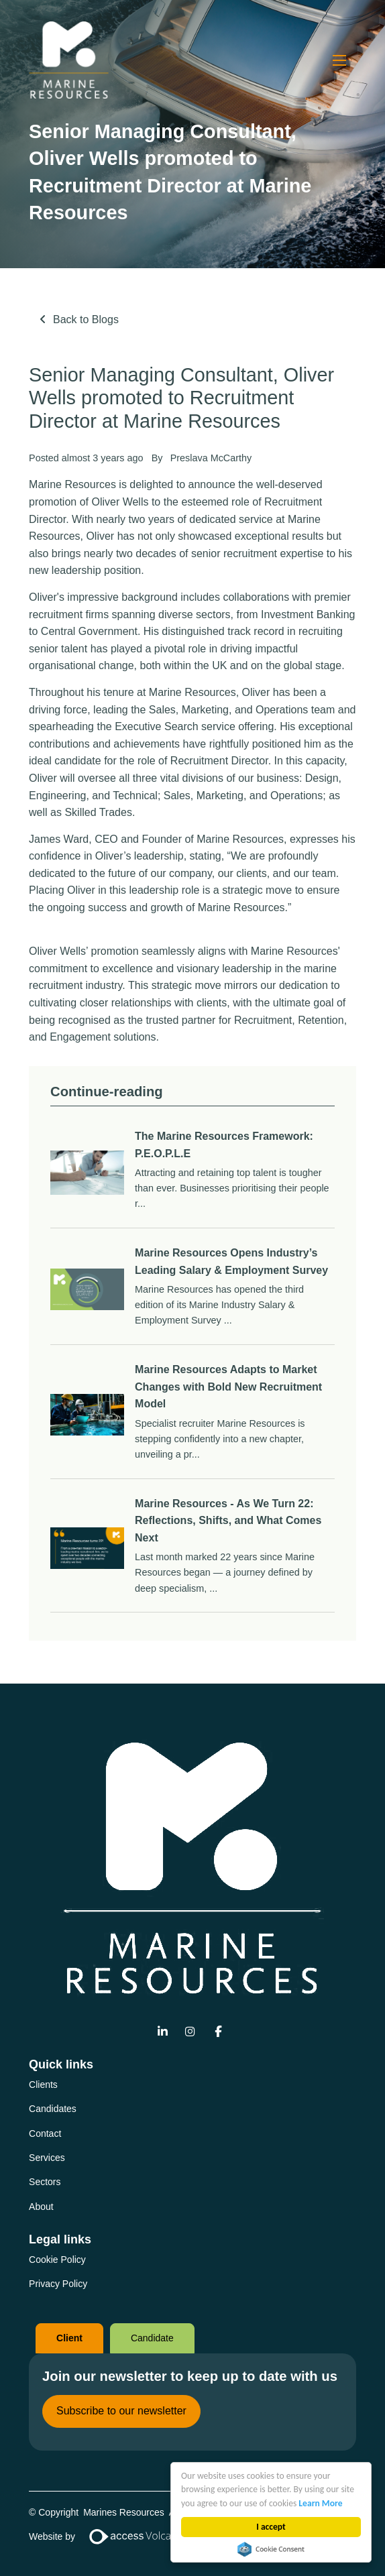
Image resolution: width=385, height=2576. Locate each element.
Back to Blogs (86, 319)
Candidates (52, 2108)
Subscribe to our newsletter (121, 2410)
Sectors (44, 2181)
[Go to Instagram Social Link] (190, 2032)
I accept (271, 2526)
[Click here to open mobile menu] (339, 60)
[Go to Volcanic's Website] (137, 2536)
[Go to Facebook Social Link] (218, 2032)
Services (47, 2157)
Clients (43, 2084)
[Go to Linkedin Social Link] (162, 2032)
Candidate (152, 2338)
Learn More (321, 2503)
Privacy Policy (58, 2283)
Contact (45, 2133)
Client (69, 2338)
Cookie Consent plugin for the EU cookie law (271, 2549)
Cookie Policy (57, 2259)
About (41, 2206)
